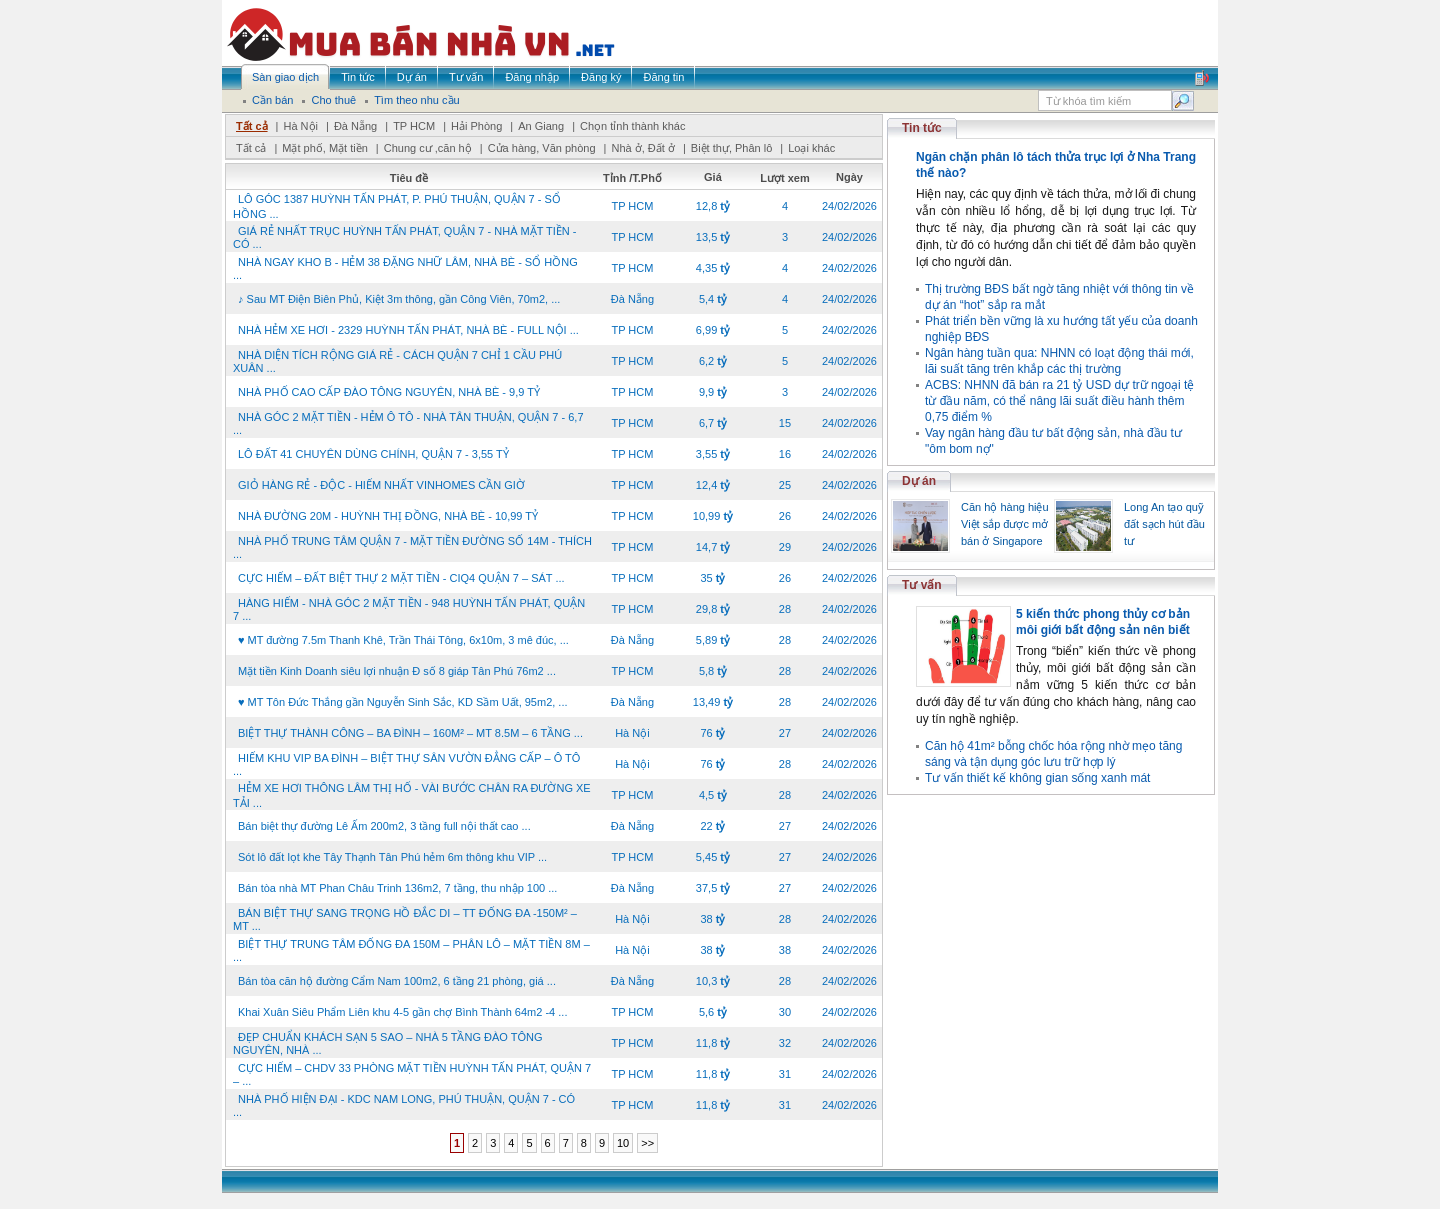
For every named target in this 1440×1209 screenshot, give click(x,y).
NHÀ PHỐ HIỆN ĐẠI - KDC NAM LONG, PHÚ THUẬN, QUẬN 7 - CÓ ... (404, 1105)
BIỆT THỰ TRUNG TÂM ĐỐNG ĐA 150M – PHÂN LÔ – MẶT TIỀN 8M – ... (411, 950)
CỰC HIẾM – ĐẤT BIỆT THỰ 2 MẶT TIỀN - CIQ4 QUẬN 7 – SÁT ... (401, 578)
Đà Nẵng (355, 126)
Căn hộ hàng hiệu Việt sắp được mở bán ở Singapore (1005, 524)
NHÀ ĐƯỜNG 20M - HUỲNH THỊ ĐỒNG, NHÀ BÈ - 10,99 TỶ (388, 516)
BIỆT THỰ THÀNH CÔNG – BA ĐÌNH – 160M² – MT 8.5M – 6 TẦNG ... (410, 733)
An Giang (541, 126)
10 (623, 1143)
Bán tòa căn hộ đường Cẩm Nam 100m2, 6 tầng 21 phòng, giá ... (397, 981)
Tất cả (252, 126)
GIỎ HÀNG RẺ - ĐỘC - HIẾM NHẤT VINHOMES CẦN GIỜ (381, 485)
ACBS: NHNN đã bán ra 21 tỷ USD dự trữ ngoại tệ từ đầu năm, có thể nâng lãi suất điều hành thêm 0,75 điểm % (1059, 401)
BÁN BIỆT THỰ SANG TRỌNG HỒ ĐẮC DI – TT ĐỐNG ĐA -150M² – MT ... (405, 919)
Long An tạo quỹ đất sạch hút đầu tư (1164, 524)
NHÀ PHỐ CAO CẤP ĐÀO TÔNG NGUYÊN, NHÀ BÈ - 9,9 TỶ (389, 392)
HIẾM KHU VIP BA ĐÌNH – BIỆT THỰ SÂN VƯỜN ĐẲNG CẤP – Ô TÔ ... (406, 764)
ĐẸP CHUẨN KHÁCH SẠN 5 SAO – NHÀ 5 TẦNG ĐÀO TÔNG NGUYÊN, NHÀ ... (388, 1043)
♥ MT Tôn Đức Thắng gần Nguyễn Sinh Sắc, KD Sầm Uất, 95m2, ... (403, 702)
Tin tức (922, 128)
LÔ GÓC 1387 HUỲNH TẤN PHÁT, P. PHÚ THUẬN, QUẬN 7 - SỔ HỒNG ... (397, 206)
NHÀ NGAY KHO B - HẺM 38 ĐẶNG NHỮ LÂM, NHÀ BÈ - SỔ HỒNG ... (405, 268)
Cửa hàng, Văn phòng (542, 148)
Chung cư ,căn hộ (428, 148)
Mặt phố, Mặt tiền (325, 148)
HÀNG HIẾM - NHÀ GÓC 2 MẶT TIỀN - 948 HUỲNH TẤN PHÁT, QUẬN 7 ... (409, 609)
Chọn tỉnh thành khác (632, 126)
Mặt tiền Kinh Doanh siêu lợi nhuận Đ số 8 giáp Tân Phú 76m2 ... (397, 671)
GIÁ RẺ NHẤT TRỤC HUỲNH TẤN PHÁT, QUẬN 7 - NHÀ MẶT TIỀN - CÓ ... (405, 237)
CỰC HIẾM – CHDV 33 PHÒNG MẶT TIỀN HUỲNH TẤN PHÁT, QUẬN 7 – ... (412, 1074)
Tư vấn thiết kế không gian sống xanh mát (1037, 778)
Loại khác (811, 148)
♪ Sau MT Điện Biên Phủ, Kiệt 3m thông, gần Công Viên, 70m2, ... (399, 299)
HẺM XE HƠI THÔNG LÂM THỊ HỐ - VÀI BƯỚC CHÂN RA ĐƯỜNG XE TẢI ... (412, 795)
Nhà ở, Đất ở (642, 148)
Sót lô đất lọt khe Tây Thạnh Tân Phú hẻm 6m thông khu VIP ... (392, 857)
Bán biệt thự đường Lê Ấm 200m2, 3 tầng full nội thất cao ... (384, 826)
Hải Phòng (476, 126)
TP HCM (414, 126)
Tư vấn (922, 585)
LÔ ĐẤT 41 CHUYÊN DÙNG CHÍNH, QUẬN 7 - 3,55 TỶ (373, 454)
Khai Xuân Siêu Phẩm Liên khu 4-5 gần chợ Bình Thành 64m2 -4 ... (402, 1012)
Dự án (919, 481)
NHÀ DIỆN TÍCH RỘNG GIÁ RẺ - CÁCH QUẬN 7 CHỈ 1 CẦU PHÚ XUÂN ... (397, 361)
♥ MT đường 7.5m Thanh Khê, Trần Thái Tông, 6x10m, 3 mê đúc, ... (403, 640)
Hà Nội (300, 126)
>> (647, 1143)
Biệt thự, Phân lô (732, 148)
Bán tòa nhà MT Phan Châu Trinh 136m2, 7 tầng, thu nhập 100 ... (397, 888)
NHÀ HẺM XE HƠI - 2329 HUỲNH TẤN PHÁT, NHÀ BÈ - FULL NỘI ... (408, 330)
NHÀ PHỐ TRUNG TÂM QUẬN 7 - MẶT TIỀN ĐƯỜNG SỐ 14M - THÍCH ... (412, 547)
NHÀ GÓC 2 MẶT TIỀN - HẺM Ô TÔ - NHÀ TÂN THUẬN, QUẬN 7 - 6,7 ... (408, 423)
